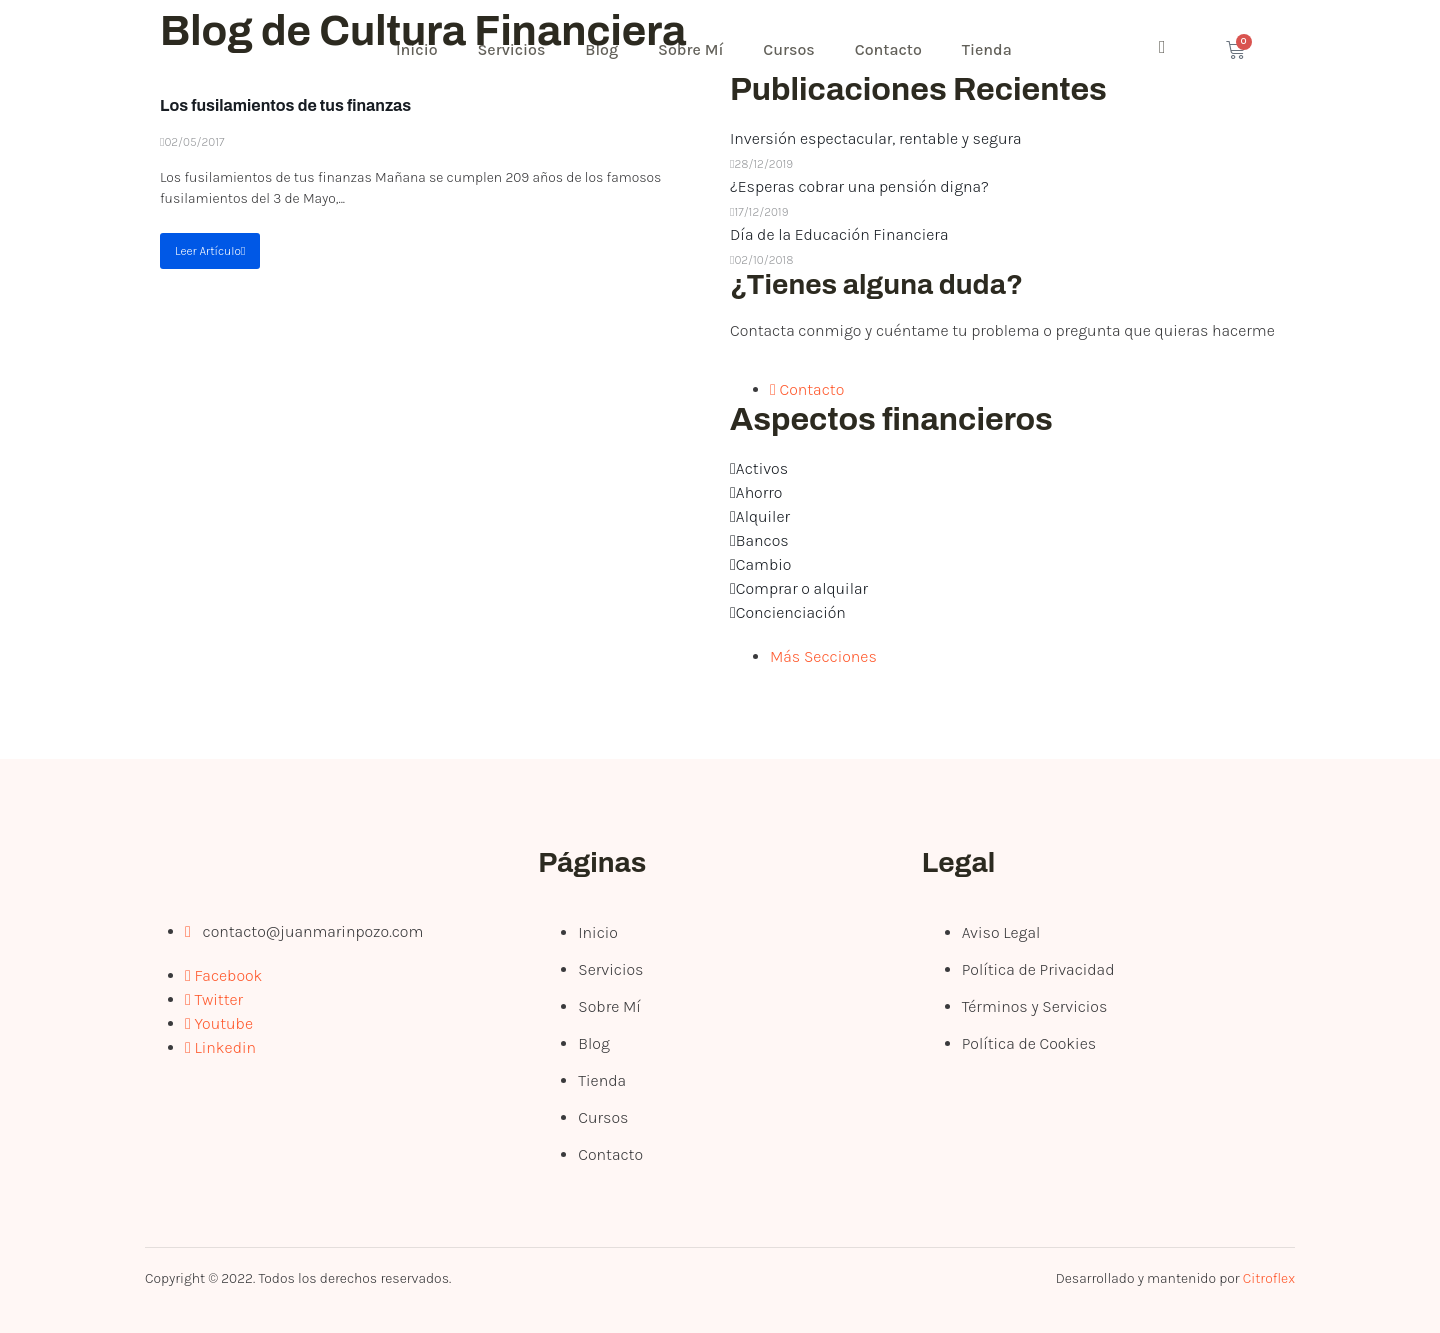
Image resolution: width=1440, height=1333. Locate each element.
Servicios (512, 49)
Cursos (790, 49)
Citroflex (1269, 1278)
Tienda (987, 49)
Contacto (888, 49)
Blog (602, 49)
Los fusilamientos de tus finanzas (285, 105)
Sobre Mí (690, 49)
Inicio (417, 49)
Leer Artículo (210, 251)
